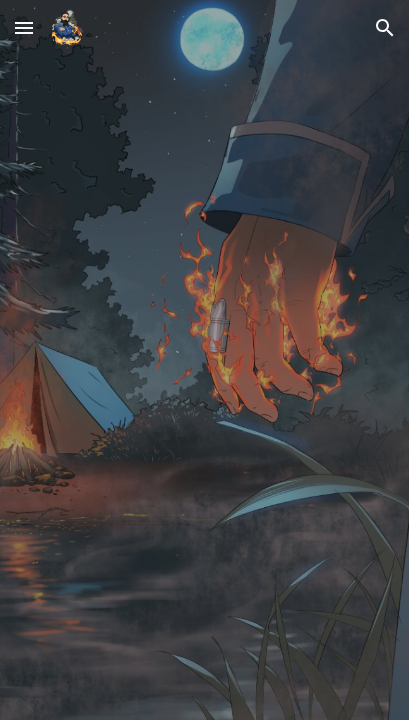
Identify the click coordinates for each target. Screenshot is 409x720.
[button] (24, 27)
